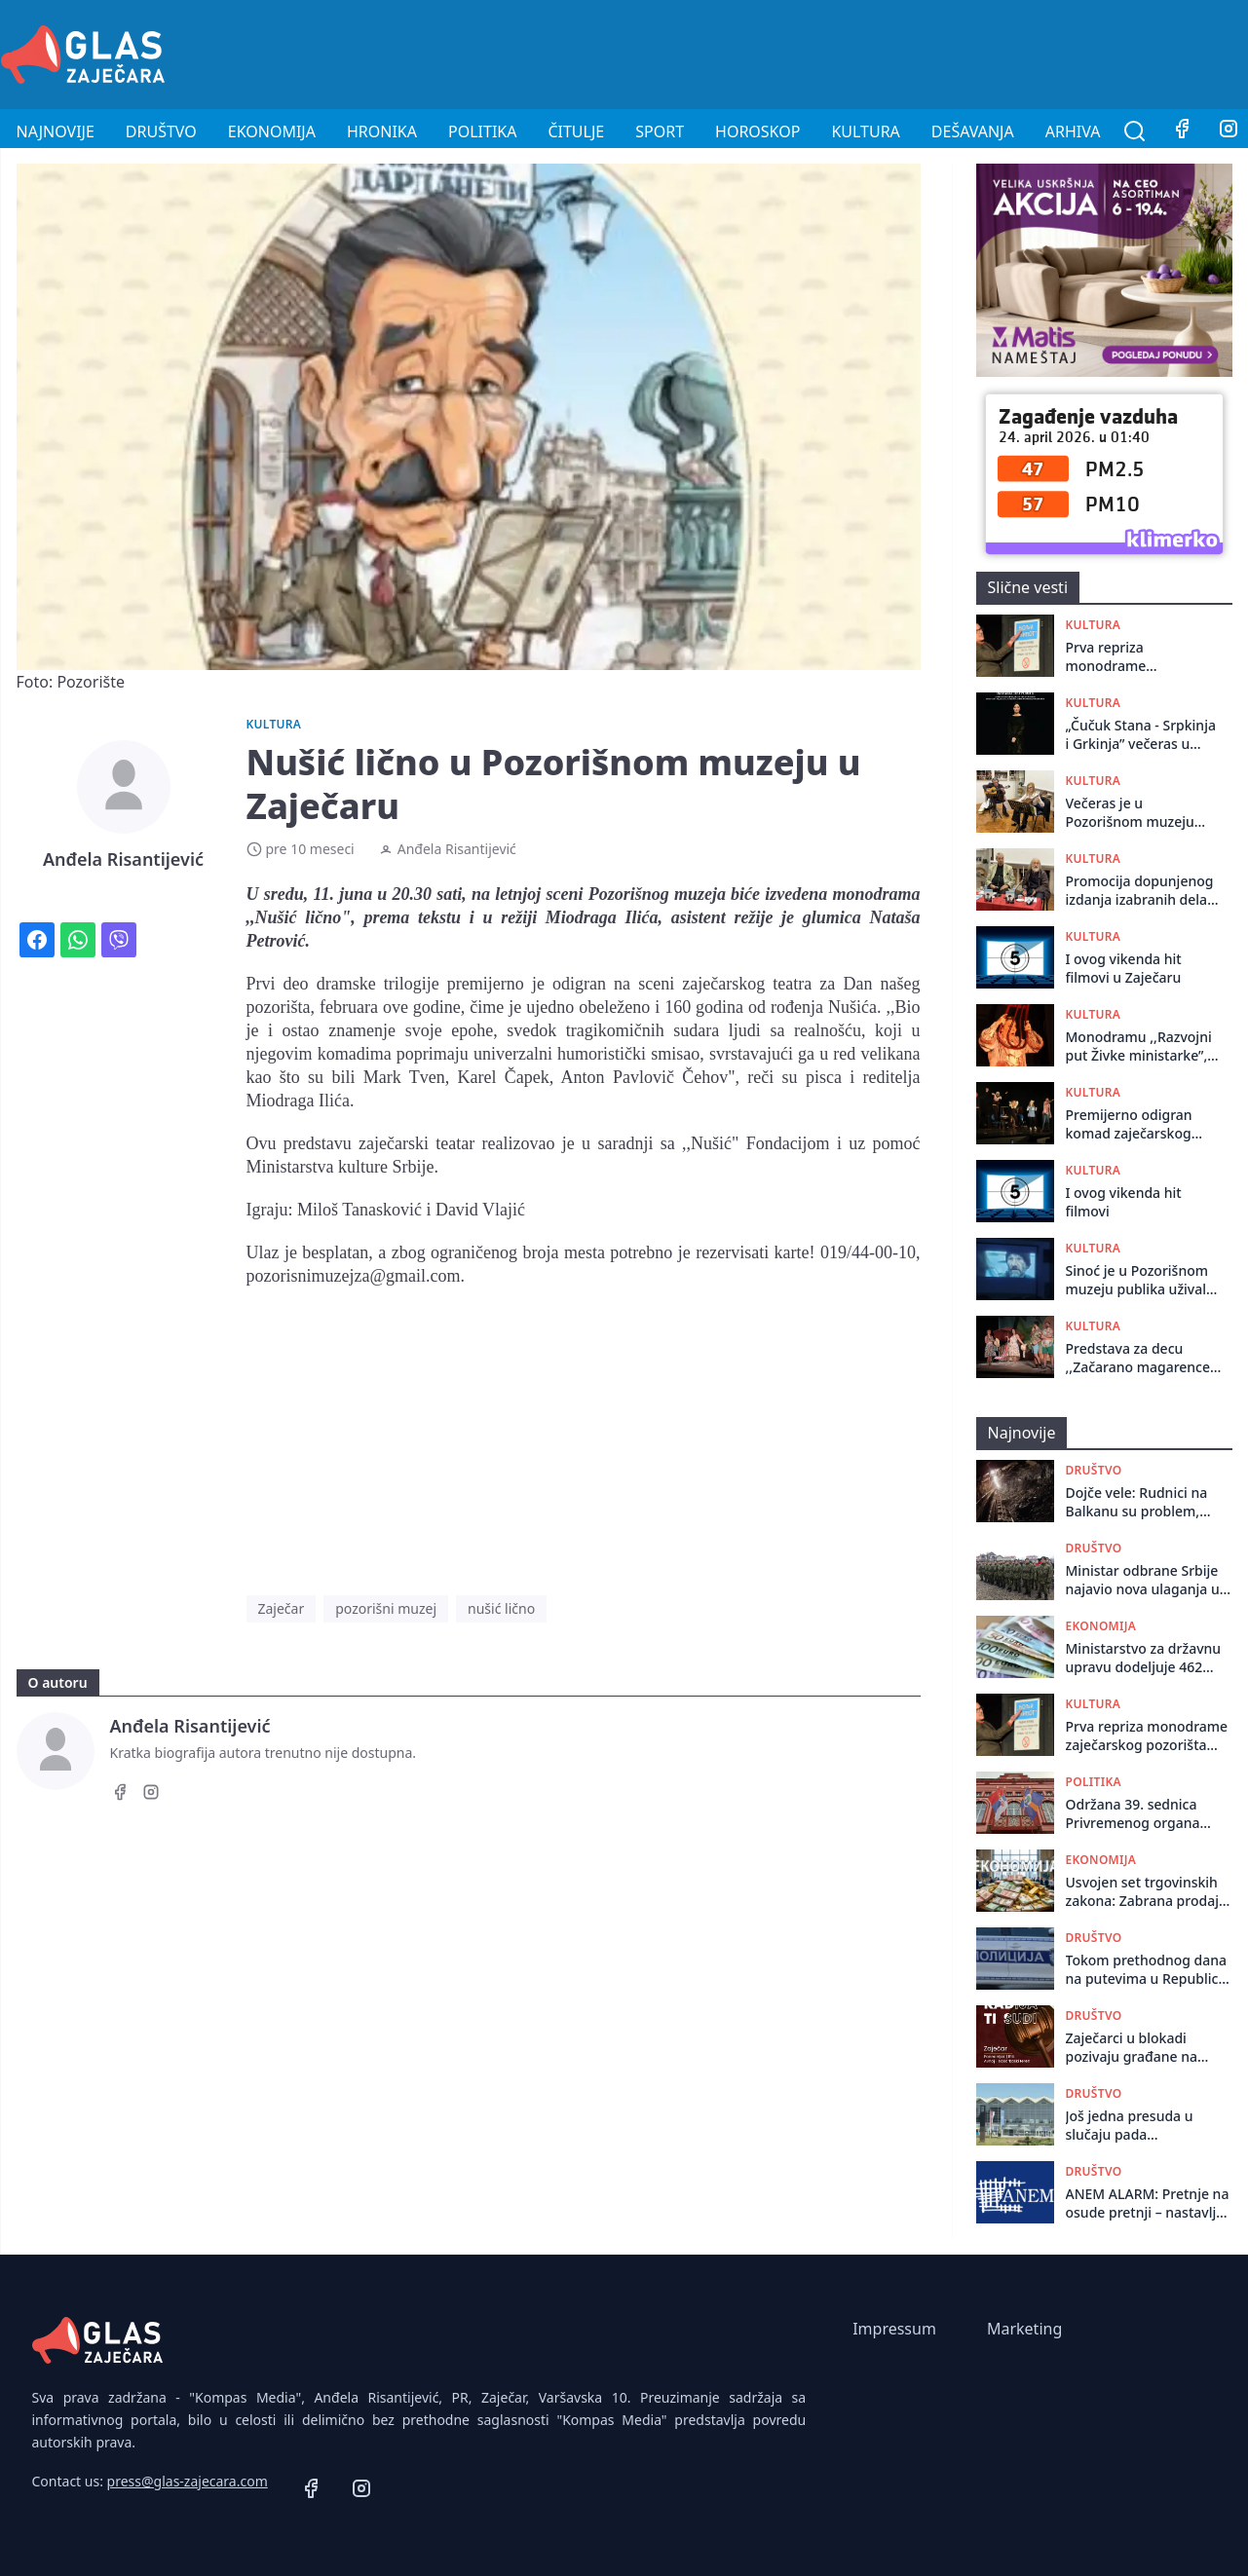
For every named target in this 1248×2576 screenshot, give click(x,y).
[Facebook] (1181, 131)
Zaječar (281, 1608)
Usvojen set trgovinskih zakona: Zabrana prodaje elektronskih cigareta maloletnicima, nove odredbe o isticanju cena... (1146, 1892)
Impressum (894, 2328)
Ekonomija (272, 131)
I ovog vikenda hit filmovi (1124, 1201)
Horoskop (757, 131)
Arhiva (1073, 131)
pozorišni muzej (385, 1608)
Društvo (161, 131)
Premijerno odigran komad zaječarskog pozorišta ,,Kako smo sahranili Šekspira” (1133, 1124)
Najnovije (56, 131)
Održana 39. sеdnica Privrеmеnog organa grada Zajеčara (1133, 1814)
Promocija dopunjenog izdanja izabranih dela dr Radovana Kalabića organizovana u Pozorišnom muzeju (1140, 891)
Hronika (382, 131)
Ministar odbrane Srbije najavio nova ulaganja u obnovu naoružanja (1143, 1580)
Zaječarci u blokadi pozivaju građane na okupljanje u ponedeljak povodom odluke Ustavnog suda (1144, 2048)
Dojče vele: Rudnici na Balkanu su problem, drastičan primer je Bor (1141, 1502)
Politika (482, 131)
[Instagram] (151, 1795)
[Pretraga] (1135, 131)
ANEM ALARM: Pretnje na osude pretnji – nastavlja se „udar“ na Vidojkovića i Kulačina (1148, 2203)
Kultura (865, 131)
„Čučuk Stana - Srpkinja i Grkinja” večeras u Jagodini (1141, 735)
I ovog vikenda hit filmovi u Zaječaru (1124, 968)
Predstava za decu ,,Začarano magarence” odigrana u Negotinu (1141, 1358)
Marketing (1024, 2328)
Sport (659, 131)
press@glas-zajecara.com (187, 2481)
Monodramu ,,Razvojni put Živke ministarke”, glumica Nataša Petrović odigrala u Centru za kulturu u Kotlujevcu (1139, 1046)
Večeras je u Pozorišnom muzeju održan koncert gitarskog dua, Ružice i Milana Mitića (1139, 813)
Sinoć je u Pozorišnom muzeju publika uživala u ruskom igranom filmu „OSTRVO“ (1140, 1280)
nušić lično (501, 1608)
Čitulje (576, 131)
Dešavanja (972, 131)
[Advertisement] (893, 51)
